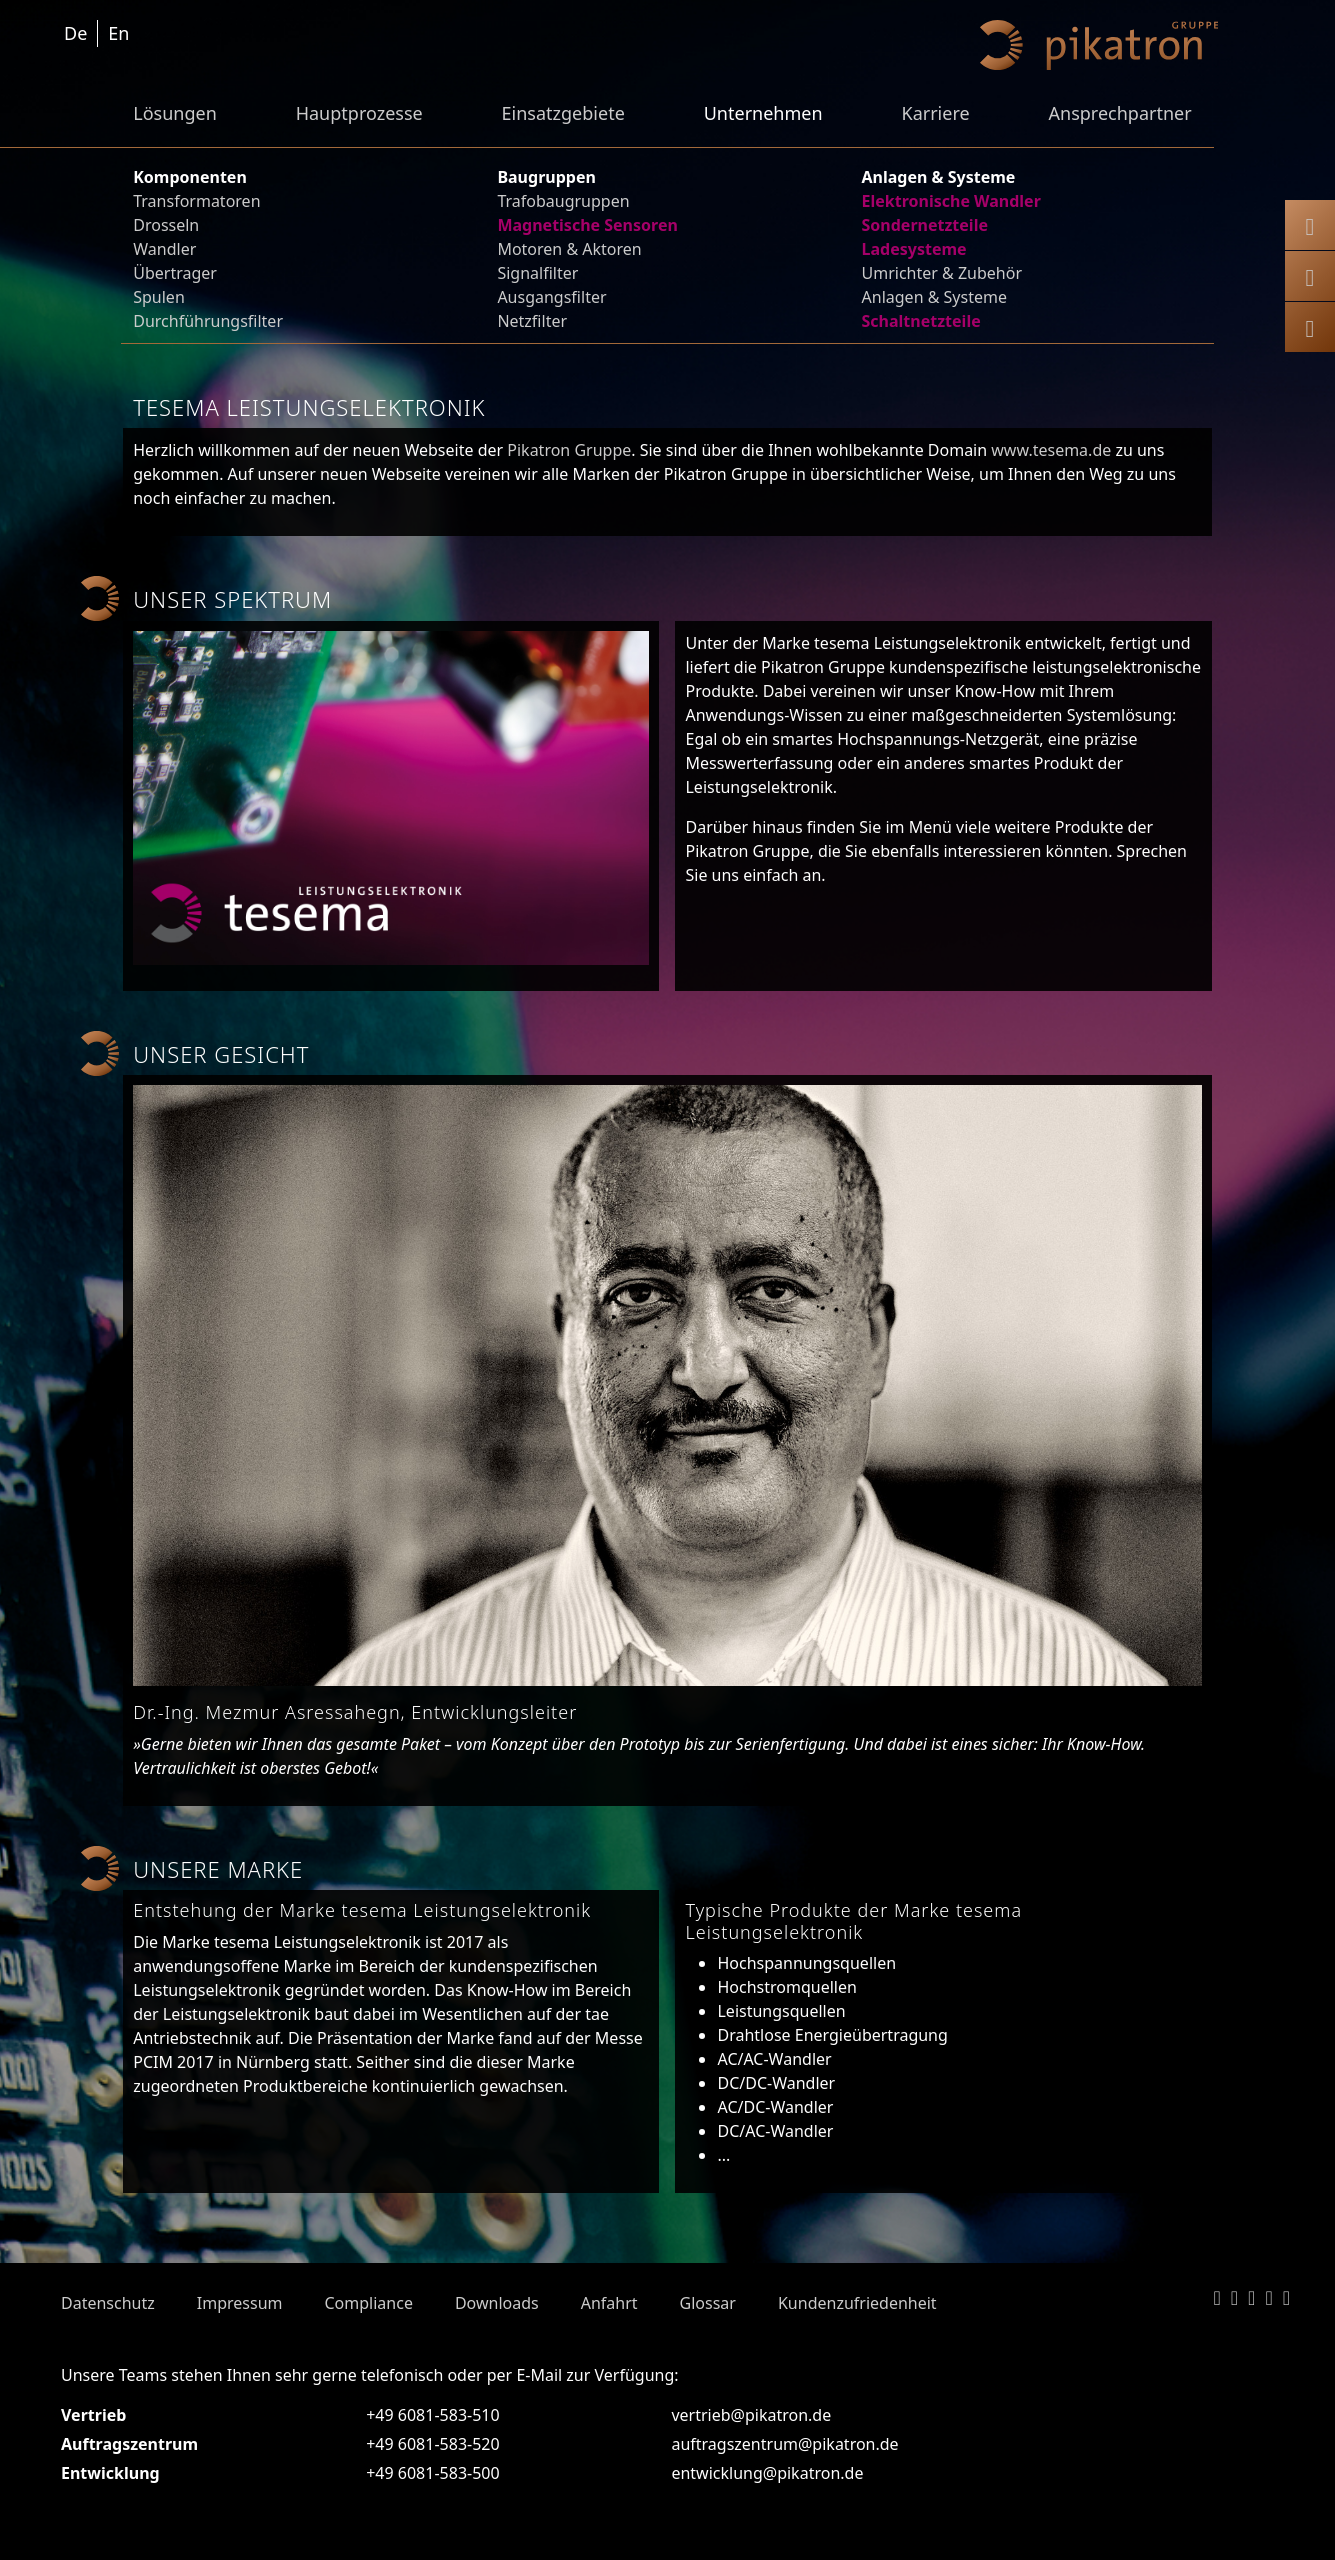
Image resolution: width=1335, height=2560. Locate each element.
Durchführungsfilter (208, 321)
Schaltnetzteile (921, 321)
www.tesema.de (1051, 450)
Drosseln (166, 225)
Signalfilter (537, 273)
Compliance (368, 2303)
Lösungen (175, 113)
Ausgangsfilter (551, 297)
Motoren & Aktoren (569, 249)
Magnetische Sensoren (587, 225)
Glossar (708, 2303)
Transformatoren (196, 201)
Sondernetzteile (925, 225)
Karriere (935, 113)
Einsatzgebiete (563, 113)
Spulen (159, 297)
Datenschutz (108, 2303)
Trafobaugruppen (563, 201)
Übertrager (175, 273)
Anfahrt (609, 2303)
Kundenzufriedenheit (857, 2303)
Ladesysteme (914, 249)
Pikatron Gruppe (569, 450)
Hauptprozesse (359, 113)
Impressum (240, 2303)
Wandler (164, 249)
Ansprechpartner (1120, 113)
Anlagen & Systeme (934, 297)
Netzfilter (532, 321)
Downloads (497, 2303)
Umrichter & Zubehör (942, 273)
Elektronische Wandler (951, 201)
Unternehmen (763, 113)
